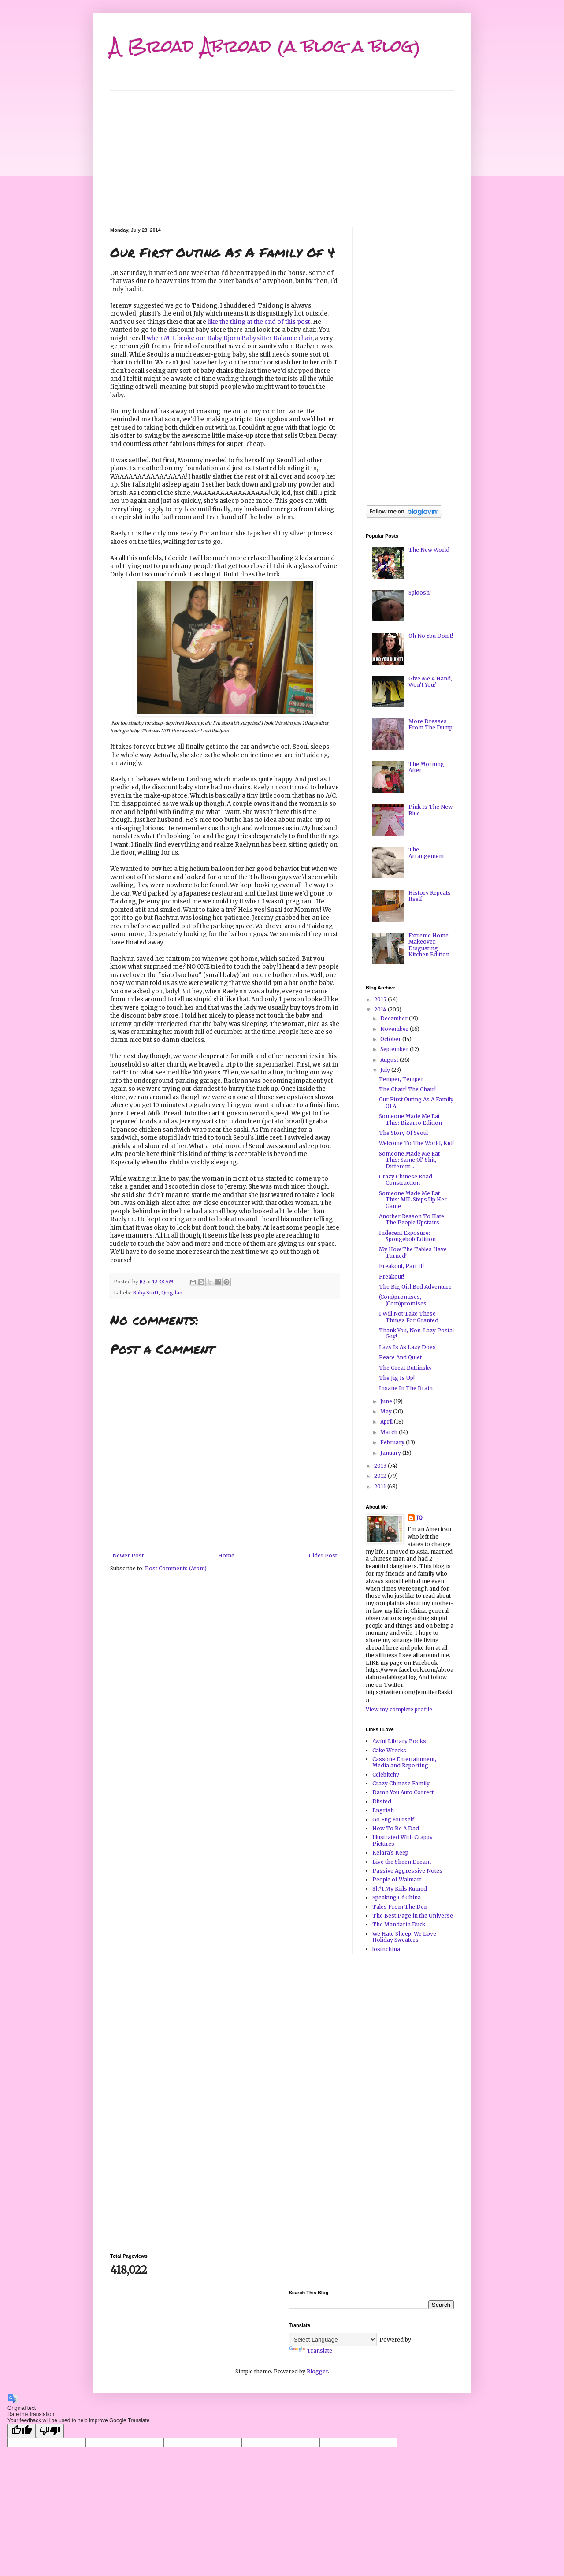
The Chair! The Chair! (407, 1089)
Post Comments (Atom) (176, 1568)
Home (226, 1555)
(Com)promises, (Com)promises (403, 1300)
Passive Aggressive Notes (407, 1870)
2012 (381, 1475)
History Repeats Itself (429, 895)
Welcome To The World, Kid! (416, 1143)
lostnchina (386, 1949)
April (387, 1421)
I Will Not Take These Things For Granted (408, 1316)
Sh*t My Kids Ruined (399, 1888)
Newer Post (128, 1555)
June (386, 1401)
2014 (381, 1009)
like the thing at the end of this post (259, 322)
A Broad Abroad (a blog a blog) (265, 46)
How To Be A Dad (395, 1828)
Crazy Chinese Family (401, 1783)
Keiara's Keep (390, 1852)
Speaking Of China (396, 1897)
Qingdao (171, 1293)
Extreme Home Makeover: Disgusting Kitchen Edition (428, 945)
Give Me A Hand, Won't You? (430, 681)
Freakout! (391, 1276)
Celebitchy (385, 1774)
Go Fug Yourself (393, 1819)
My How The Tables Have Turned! (413, 1252)
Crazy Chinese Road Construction (405, 1179)
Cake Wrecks (389, 1750)
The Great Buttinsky (405, 1367)
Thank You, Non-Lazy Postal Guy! (416, 1333)
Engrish (383, 1810)
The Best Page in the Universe (412, 1915)
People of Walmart (396, 1879)
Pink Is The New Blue (430, 809)
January (391, 1453)
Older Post (323, 1555)
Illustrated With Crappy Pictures (402, 1840)
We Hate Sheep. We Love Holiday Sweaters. (404, 1936)
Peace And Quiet (400, 1357)
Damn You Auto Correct (403, 1792)
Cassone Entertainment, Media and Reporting (404, 1762)
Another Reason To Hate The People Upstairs (411, 1219)
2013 (381, 1465)
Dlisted (381, 1801)
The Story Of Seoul (403, 1133)
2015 (381, 999)
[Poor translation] (50, 2431)
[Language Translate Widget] (333, 2339)
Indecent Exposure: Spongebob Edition (407, 1236)
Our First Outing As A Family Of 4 (416, 1102)
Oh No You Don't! (430, 635)
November (395, 1029)
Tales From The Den (399, 1906)
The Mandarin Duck (398, 1924)
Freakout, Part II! (401, 1266)
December (394, 1018)
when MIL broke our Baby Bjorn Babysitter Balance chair (229, 338)
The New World (428, 549)
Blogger (317, 2371)
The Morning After (426, 767)
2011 (380, 1486)
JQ (419, 1517)
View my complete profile (399, 1709)
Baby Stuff (146, 1293)
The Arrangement (426, 852)
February (393, 1442)
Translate (310, 2350)
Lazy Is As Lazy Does (407, 1347)
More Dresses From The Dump (430, 724)
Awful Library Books (399, 1741)
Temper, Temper (401, 1079)
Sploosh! (419, 592)
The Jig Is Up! (397, 1378)
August (390, 1059)
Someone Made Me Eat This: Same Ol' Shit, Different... (409, 1160)
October (391, 1039)
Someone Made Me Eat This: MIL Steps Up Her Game (413, 1199)
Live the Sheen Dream (401, 1862)
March (389, 1432)
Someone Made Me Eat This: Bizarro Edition (410, 1119)
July (385, 1070)
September (395, 1049)
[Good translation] (21, 2431)
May (386, 1411)
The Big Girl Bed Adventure (415, 1286)
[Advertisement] (282, 152)
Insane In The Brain (406, 1388)
